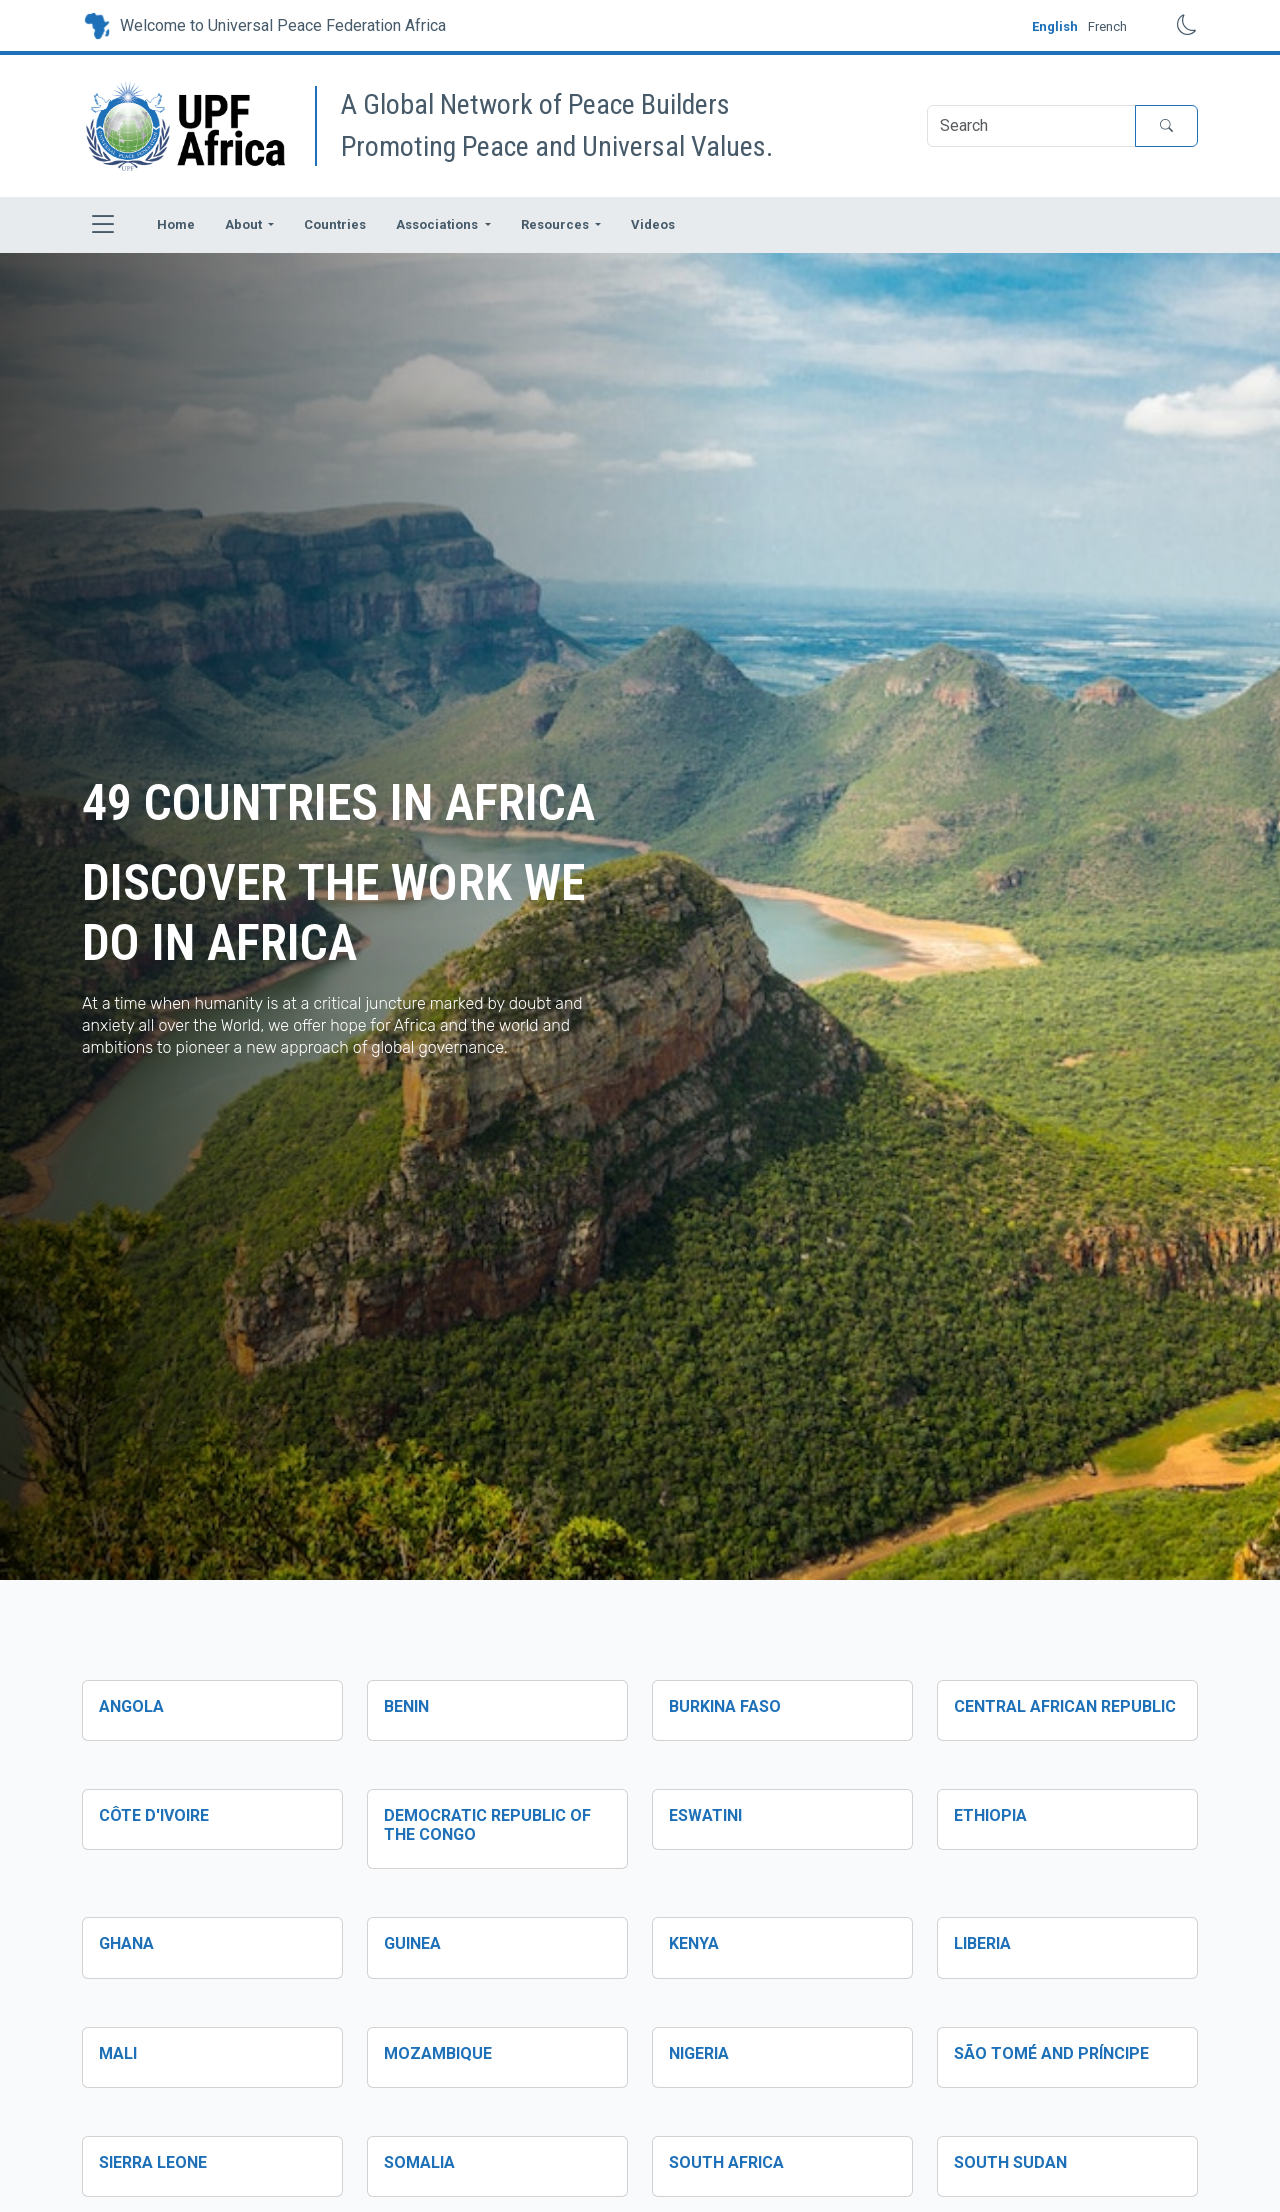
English (1055, 26)
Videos (653, 224)
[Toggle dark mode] (1172, 25)
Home (176, 224)
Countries (335, 224)
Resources (556, 224)
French (1107, 26)
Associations (438, 224)
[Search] (1031, 126)
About (245, 224)
